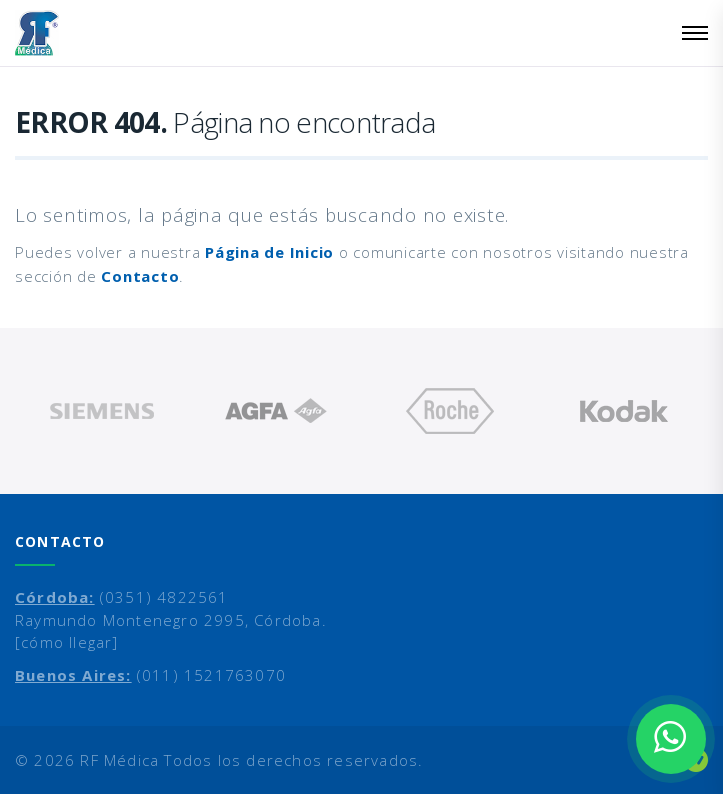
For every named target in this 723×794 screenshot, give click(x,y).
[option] (102, 411)
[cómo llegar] (67, 642)
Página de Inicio (269, 252)
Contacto (140, 276)
